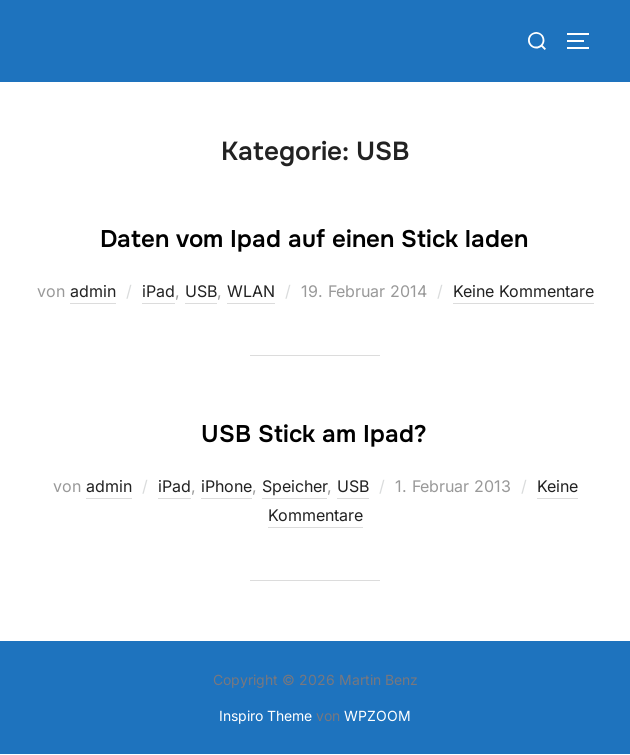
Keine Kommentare (523, 291)
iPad (158, 291)
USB (201, 291)
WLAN (251, 291)
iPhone (226, 486)
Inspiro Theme (265, 715)
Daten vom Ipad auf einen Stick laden (314, 239)
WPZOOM (377, 715)
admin (93, 291)
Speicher (294, 486)
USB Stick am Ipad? (314, 434)
